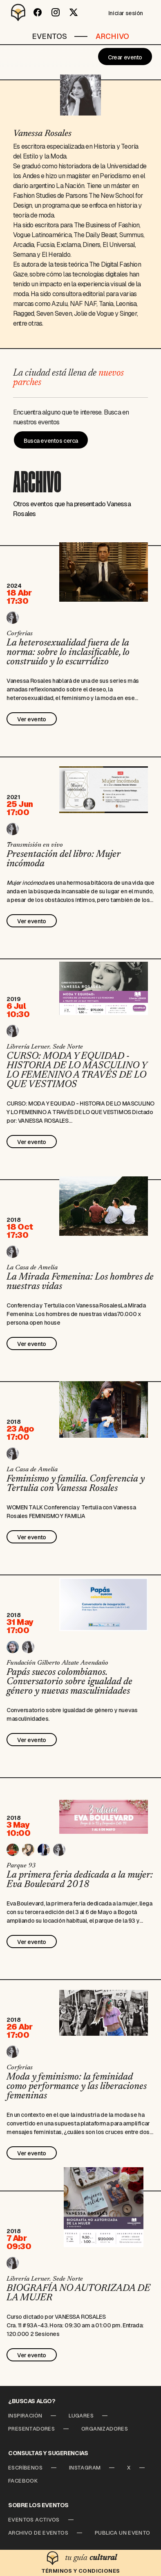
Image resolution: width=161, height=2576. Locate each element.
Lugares (81, 2415)
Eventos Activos (34, 2519)
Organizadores (104, 2428)
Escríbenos (25, 2467)
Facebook (23, 2480)
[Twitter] (74, 12)
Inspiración (25, 2415)
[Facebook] (38, 12)
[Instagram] (56, 12)
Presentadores (31, 2428)
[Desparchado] (18, 12)
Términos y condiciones (80, 2570)
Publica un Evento (122, 2532)
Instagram (85, 2467)
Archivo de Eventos (38, 2532)
